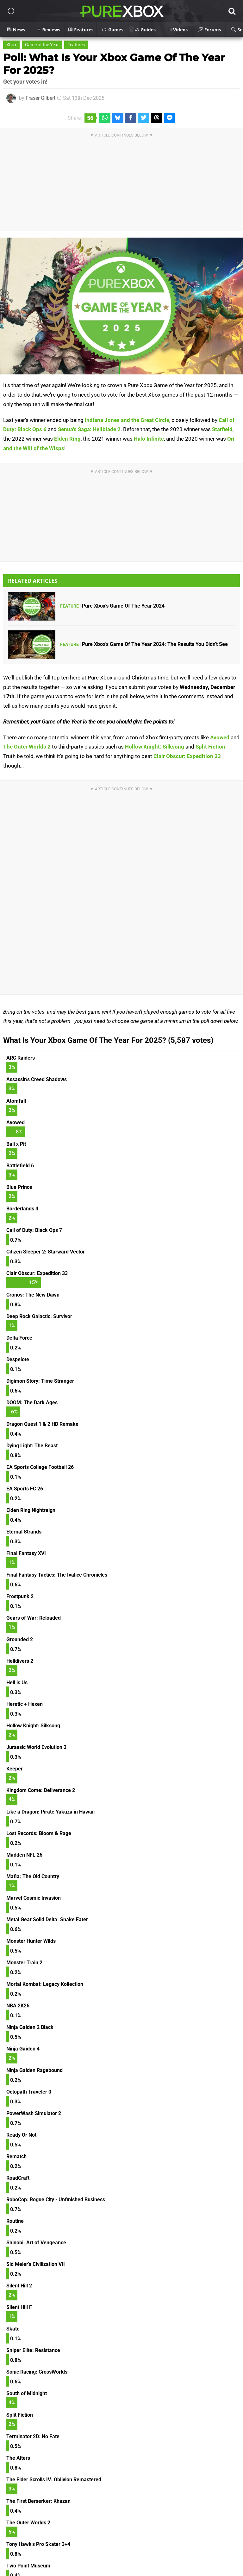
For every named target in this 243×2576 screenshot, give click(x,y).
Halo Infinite (149, 439)
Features (76, 45)
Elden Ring (67, 439)
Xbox (11, 45)
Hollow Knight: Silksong (154, 746)
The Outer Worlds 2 (27, 746)
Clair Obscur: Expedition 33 (187, 756)
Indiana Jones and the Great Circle (127, 420)
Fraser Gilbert (40, 98)
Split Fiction (210, 746)
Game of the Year (42, 45)
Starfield (222, 429)
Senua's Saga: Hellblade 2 (89, 429)
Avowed (219, 737)
